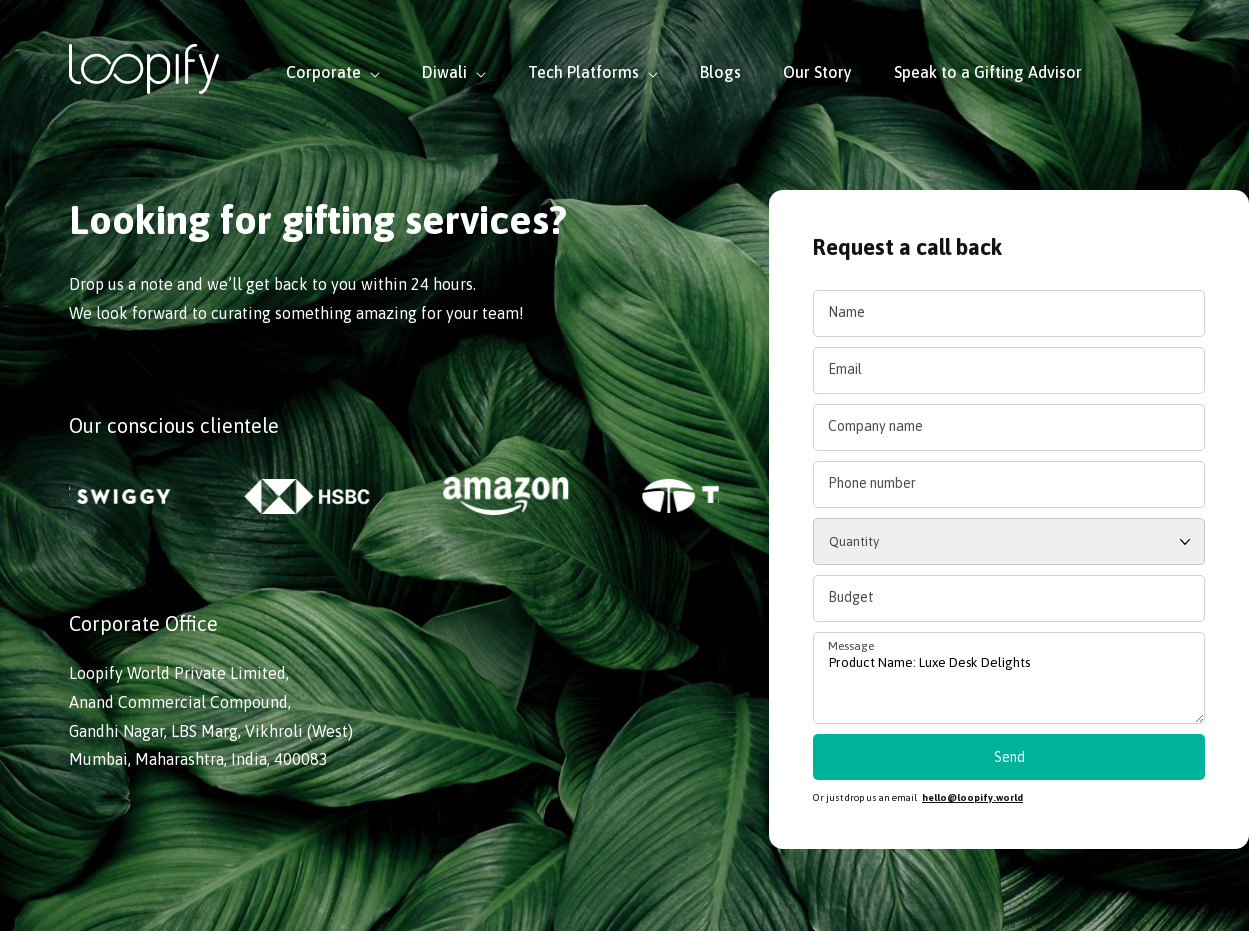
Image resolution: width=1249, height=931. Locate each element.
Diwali (454, 72)
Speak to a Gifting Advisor (988, 72)
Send (1009, 757)
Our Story (817, 72)
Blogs (720, 72)
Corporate (333, 72)
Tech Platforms (593, 72)
